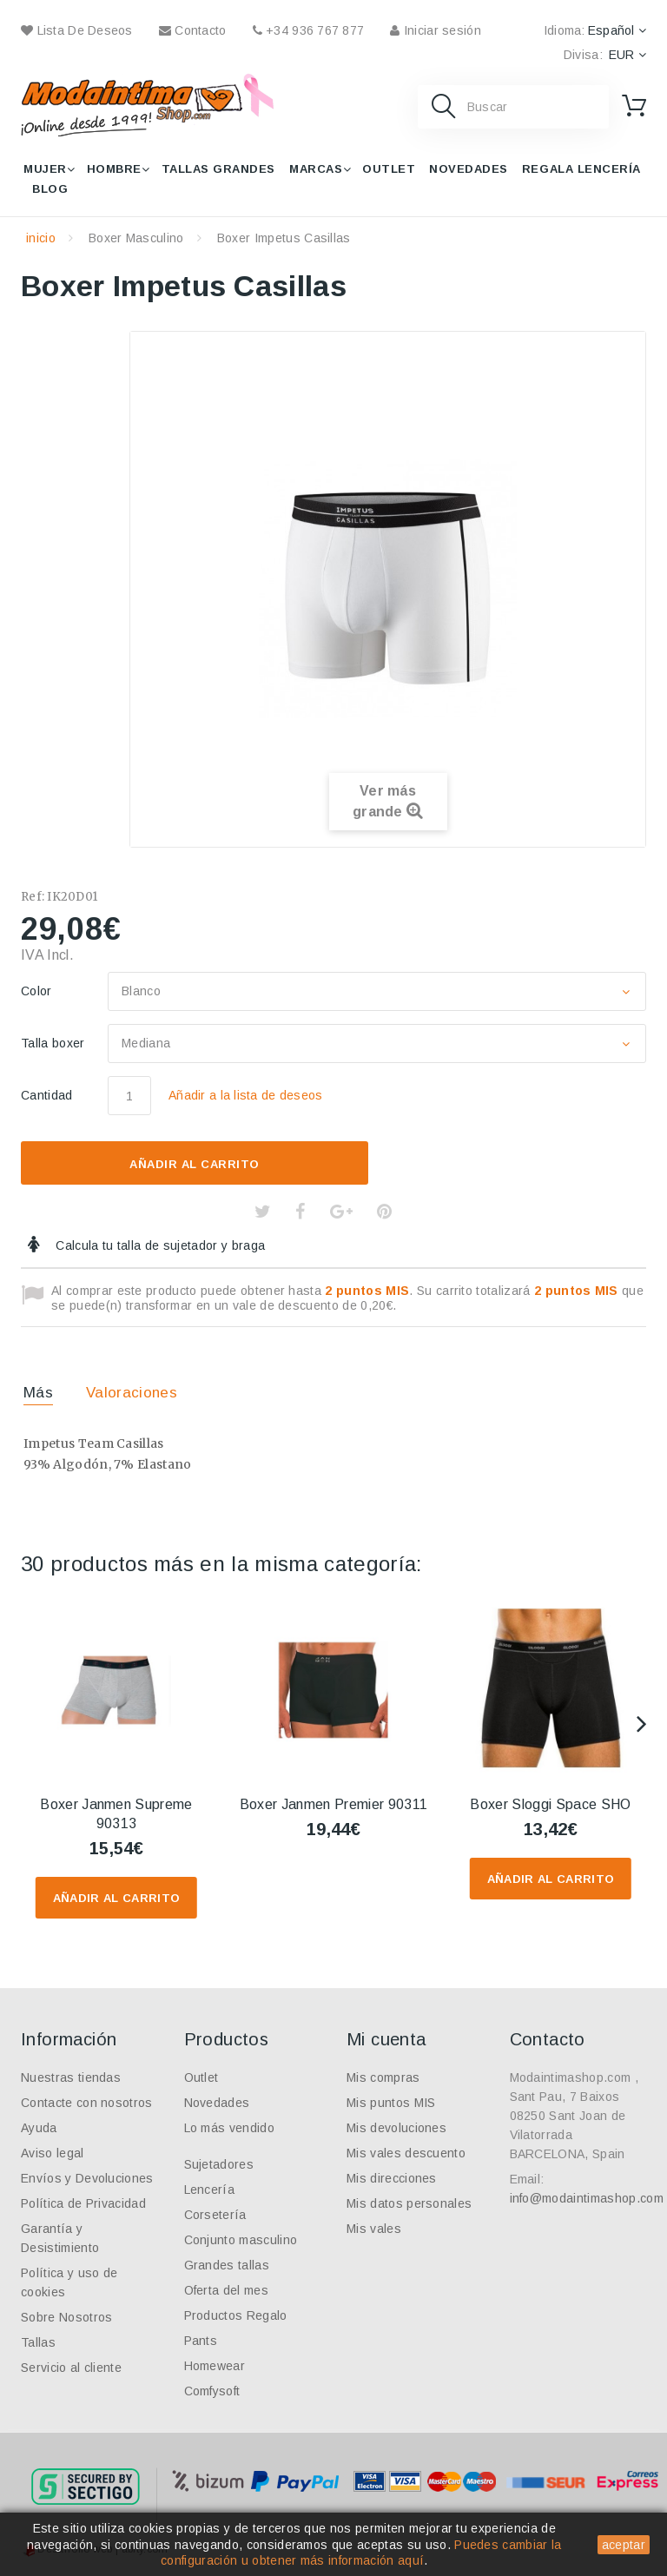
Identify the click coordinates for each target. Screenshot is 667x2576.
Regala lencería (581, 168)
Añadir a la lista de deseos (245, 1095)
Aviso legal (52, 2153)
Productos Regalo (235, 2315)
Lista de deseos (77, 30)
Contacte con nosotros (87, 2103)
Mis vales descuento (406, 2153)
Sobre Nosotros (66, 2317)
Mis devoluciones (396, 2128)
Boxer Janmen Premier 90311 (333, 1804)
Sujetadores (219, 2164)
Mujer (45, 168)
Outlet (388, 168)
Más (38, 1392)
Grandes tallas (226, 2265)
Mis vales (374, 2229)
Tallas (38, 2342)
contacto (193, 30)
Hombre (114, 168)
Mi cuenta (386, 2039)
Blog (50, 188)
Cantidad (47, 1095)
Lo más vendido (229, 2128)
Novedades (468, 168)
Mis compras (383, 2077)
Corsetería (215, 2215)
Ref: (32, 896)
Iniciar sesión (435, 30)
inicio (41, 238)
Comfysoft (212, 2391)
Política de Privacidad (83, 2203)
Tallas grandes (218, 168)
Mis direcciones (392, 2178)
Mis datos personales (409, 2203)
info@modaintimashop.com (587, 2198)
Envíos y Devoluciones (87, 2178)
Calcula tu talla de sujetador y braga (158, 1245)
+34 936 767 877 (309, 30)
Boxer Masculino (136, 238)
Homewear (215, 2366)
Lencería (209, 2189)
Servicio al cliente (71, 2368)
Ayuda (39, 2128)
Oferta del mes (226, 2290)
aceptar (623, 2545)
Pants (201, 2341)
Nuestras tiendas (71, 2077)
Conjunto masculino (241, 2240)
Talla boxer (55, 1043)
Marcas (315, 168)
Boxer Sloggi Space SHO (550, 1804)
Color (38, 991)
